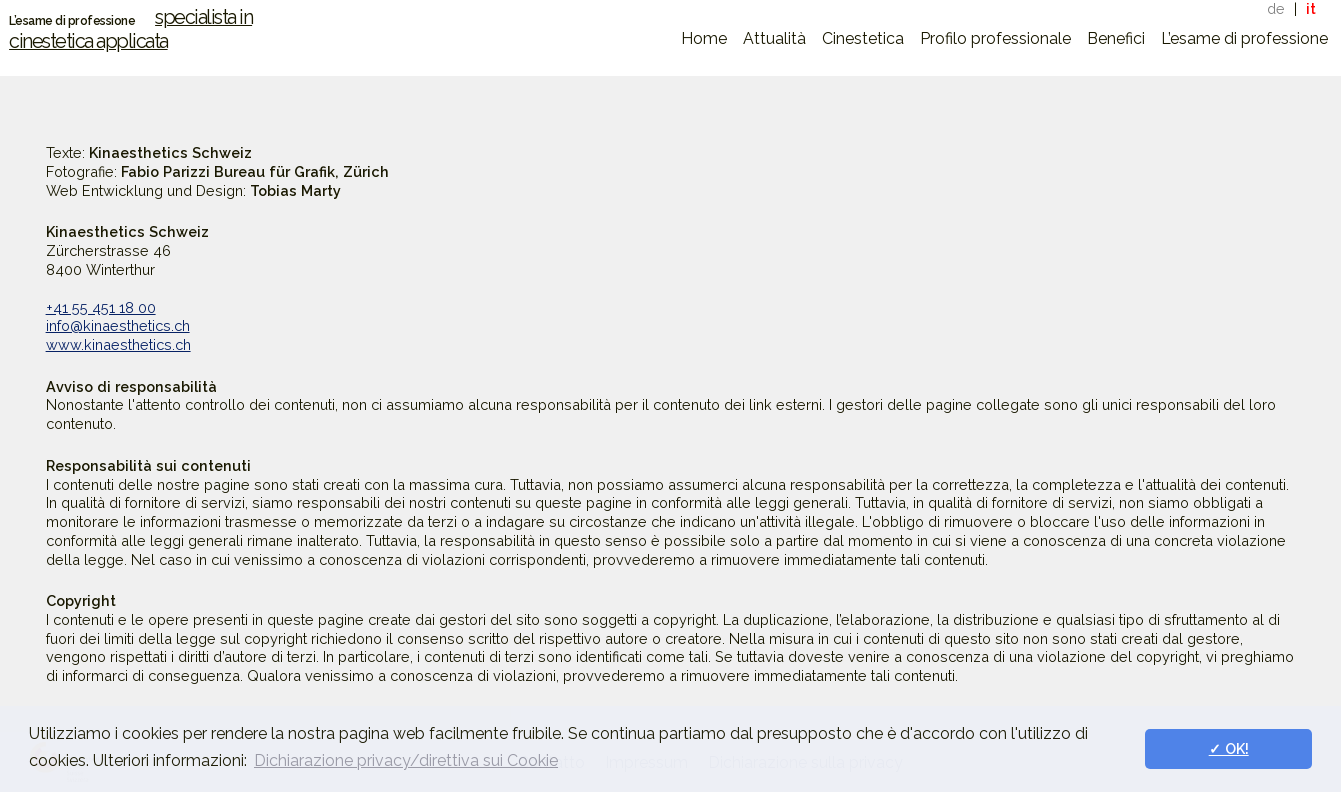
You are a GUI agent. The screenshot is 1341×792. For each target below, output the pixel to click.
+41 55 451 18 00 (101, 307)
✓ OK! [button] (1229, 748)
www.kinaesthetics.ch (118, 344)
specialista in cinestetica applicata (130, 29)
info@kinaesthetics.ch (118, 325)
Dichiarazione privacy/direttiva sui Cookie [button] (406, 760)
